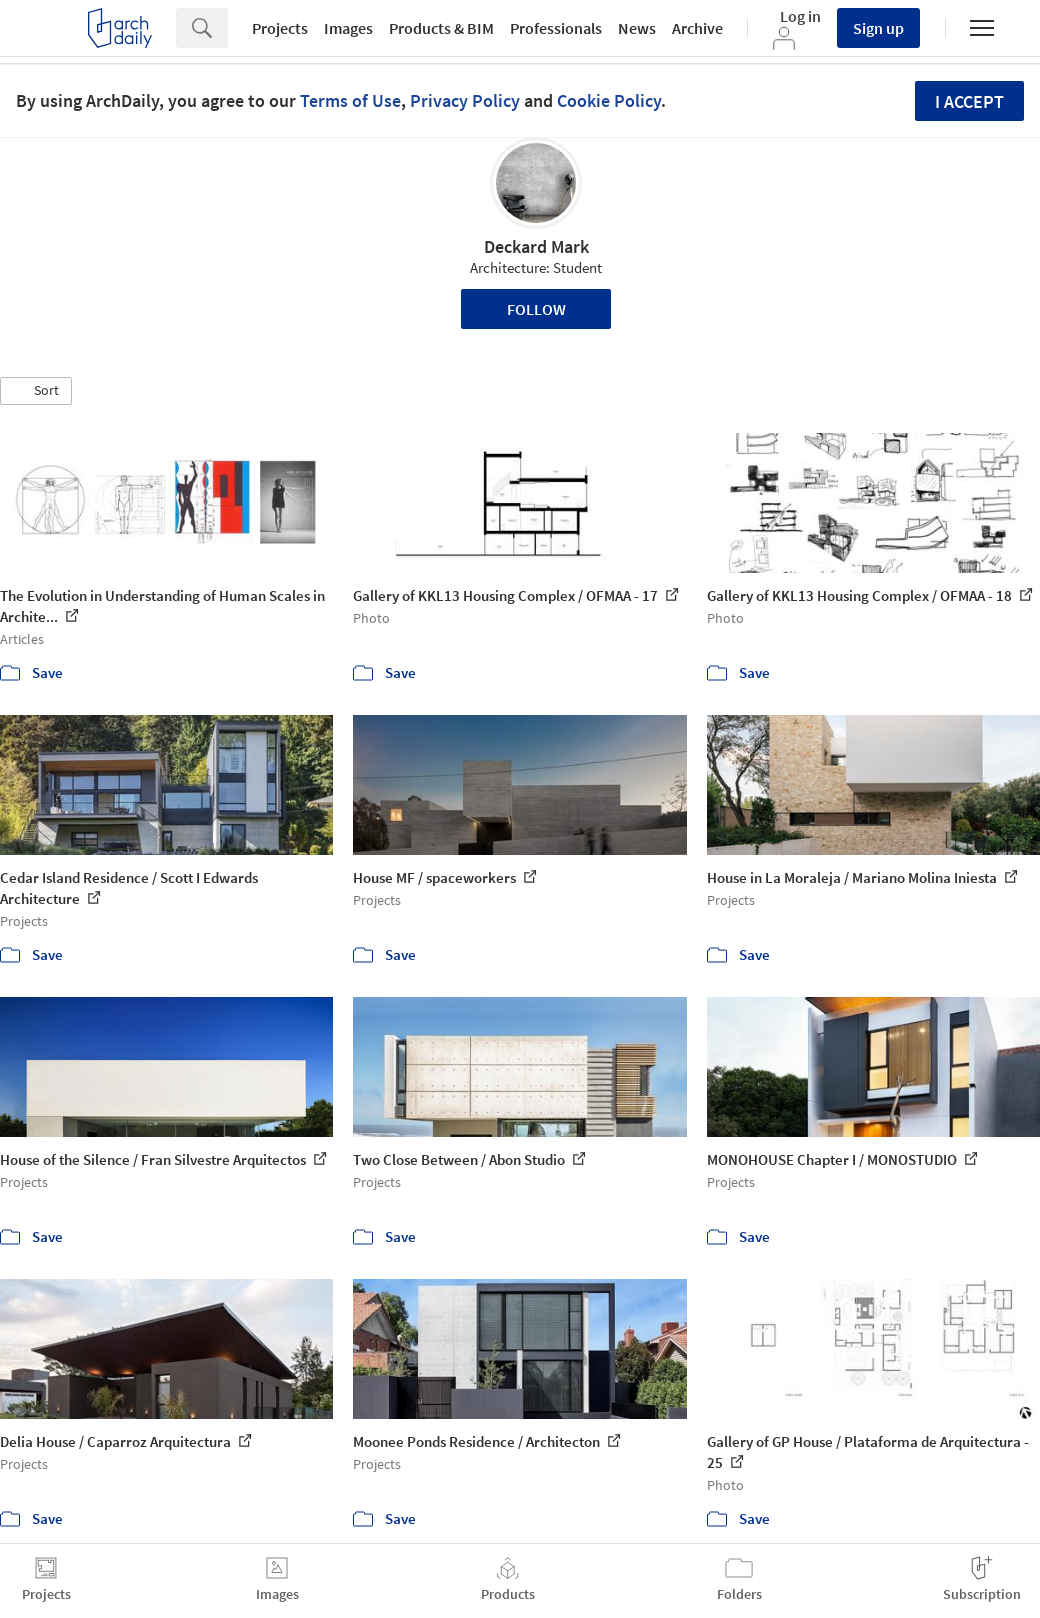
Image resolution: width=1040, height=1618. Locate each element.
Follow (536, 309)
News (637, 28)
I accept (969, 101)
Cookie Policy (609, 100)
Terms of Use (350, 100)
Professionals (556, 28)
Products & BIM (441, 28)
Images (348, 28)
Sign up (878, 28)
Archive (697, 28)
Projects (280, 28)
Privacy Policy (465, 100)
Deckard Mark (536, 246)
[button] (36, 391)
